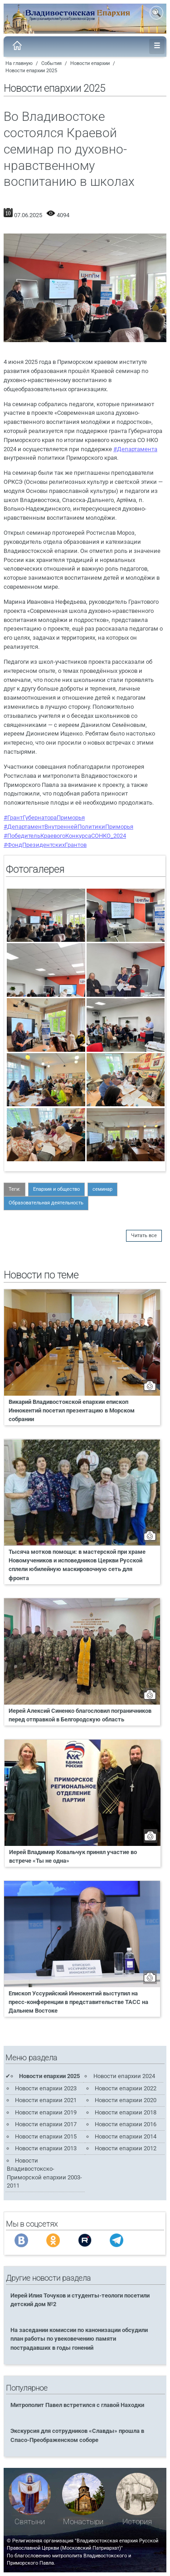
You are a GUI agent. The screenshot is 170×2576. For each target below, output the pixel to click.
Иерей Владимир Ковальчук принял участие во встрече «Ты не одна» (73, 1856)
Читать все (144, 1235)
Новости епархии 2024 (124, 2076)
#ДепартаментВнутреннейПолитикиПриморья (68, 826)
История (137, 2521)
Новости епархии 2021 (46, 2100)
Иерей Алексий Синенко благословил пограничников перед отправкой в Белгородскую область (80, 1715)
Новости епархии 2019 (46, 2112)
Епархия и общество (56, 1189)
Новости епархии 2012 (125, 2148)
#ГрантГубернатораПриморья (44, 817)
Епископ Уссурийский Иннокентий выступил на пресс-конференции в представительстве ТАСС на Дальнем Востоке (78, 2002)
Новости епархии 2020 (125, 2100)
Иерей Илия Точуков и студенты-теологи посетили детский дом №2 (80, 2299)
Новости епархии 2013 (46, 2148)
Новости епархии (90, 63)
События (51, 63)
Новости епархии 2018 (125, 2112)
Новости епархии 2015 (46, 2136)
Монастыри (83, 2521)
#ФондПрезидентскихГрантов (45, 844)
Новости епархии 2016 (125, 2124)
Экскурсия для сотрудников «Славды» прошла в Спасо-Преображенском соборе (77, 2435)
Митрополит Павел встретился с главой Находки (77, 2405)
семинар (102, 1189)
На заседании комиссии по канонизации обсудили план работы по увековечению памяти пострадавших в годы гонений (79, 2339)
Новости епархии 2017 (46, 2124)
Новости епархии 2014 (125, 2136)
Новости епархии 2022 (125, 2088)
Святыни (30, 2521)
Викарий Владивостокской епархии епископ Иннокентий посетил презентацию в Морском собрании (72, 1410)
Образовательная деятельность (46, 1203)
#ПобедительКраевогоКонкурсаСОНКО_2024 (65, 835)
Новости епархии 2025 (31, 71)
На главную (19, 63)
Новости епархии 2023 (46, 2088)
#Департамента (135, 449)
